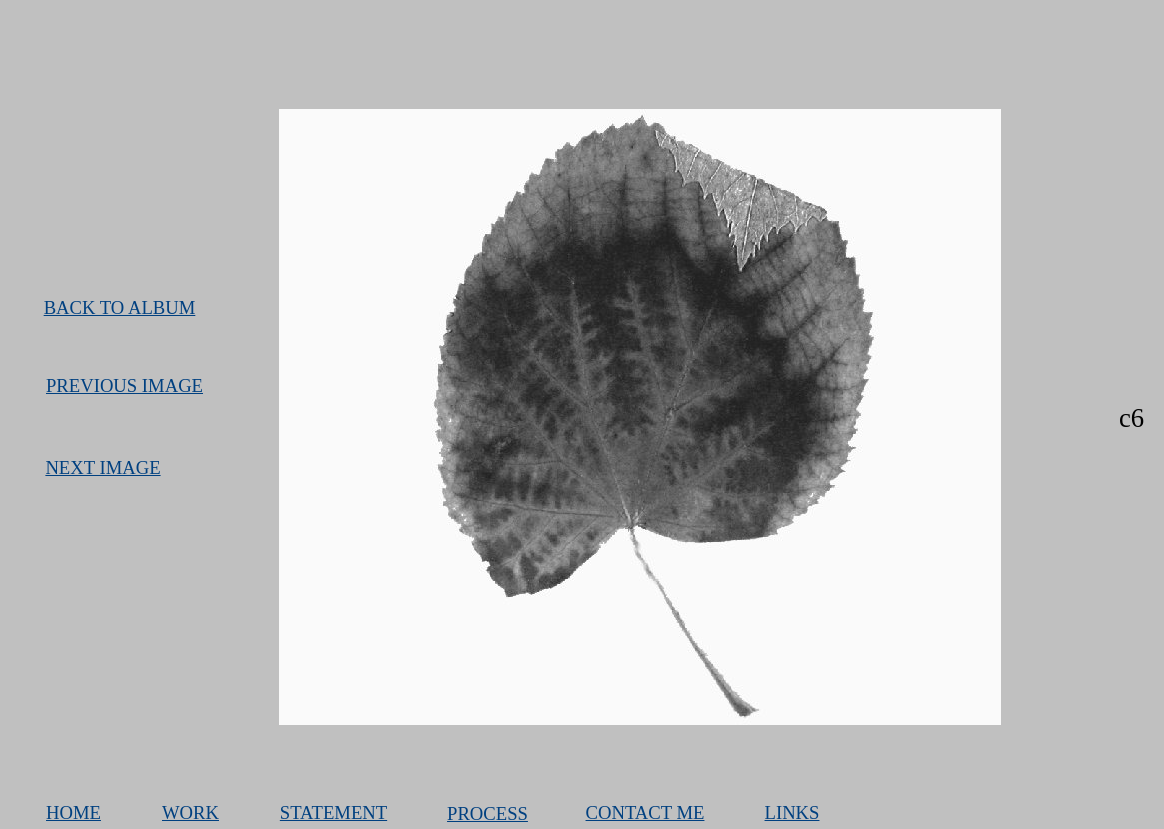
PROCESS (487, 813)
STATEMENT (333, 812)
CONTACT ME (645, 812)
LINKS (792, 812)
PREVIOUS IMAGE (124, 385)
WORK (190, 812)
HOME (73, 812)
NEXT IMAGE (102, 467)
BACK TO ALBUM (120, 307)
